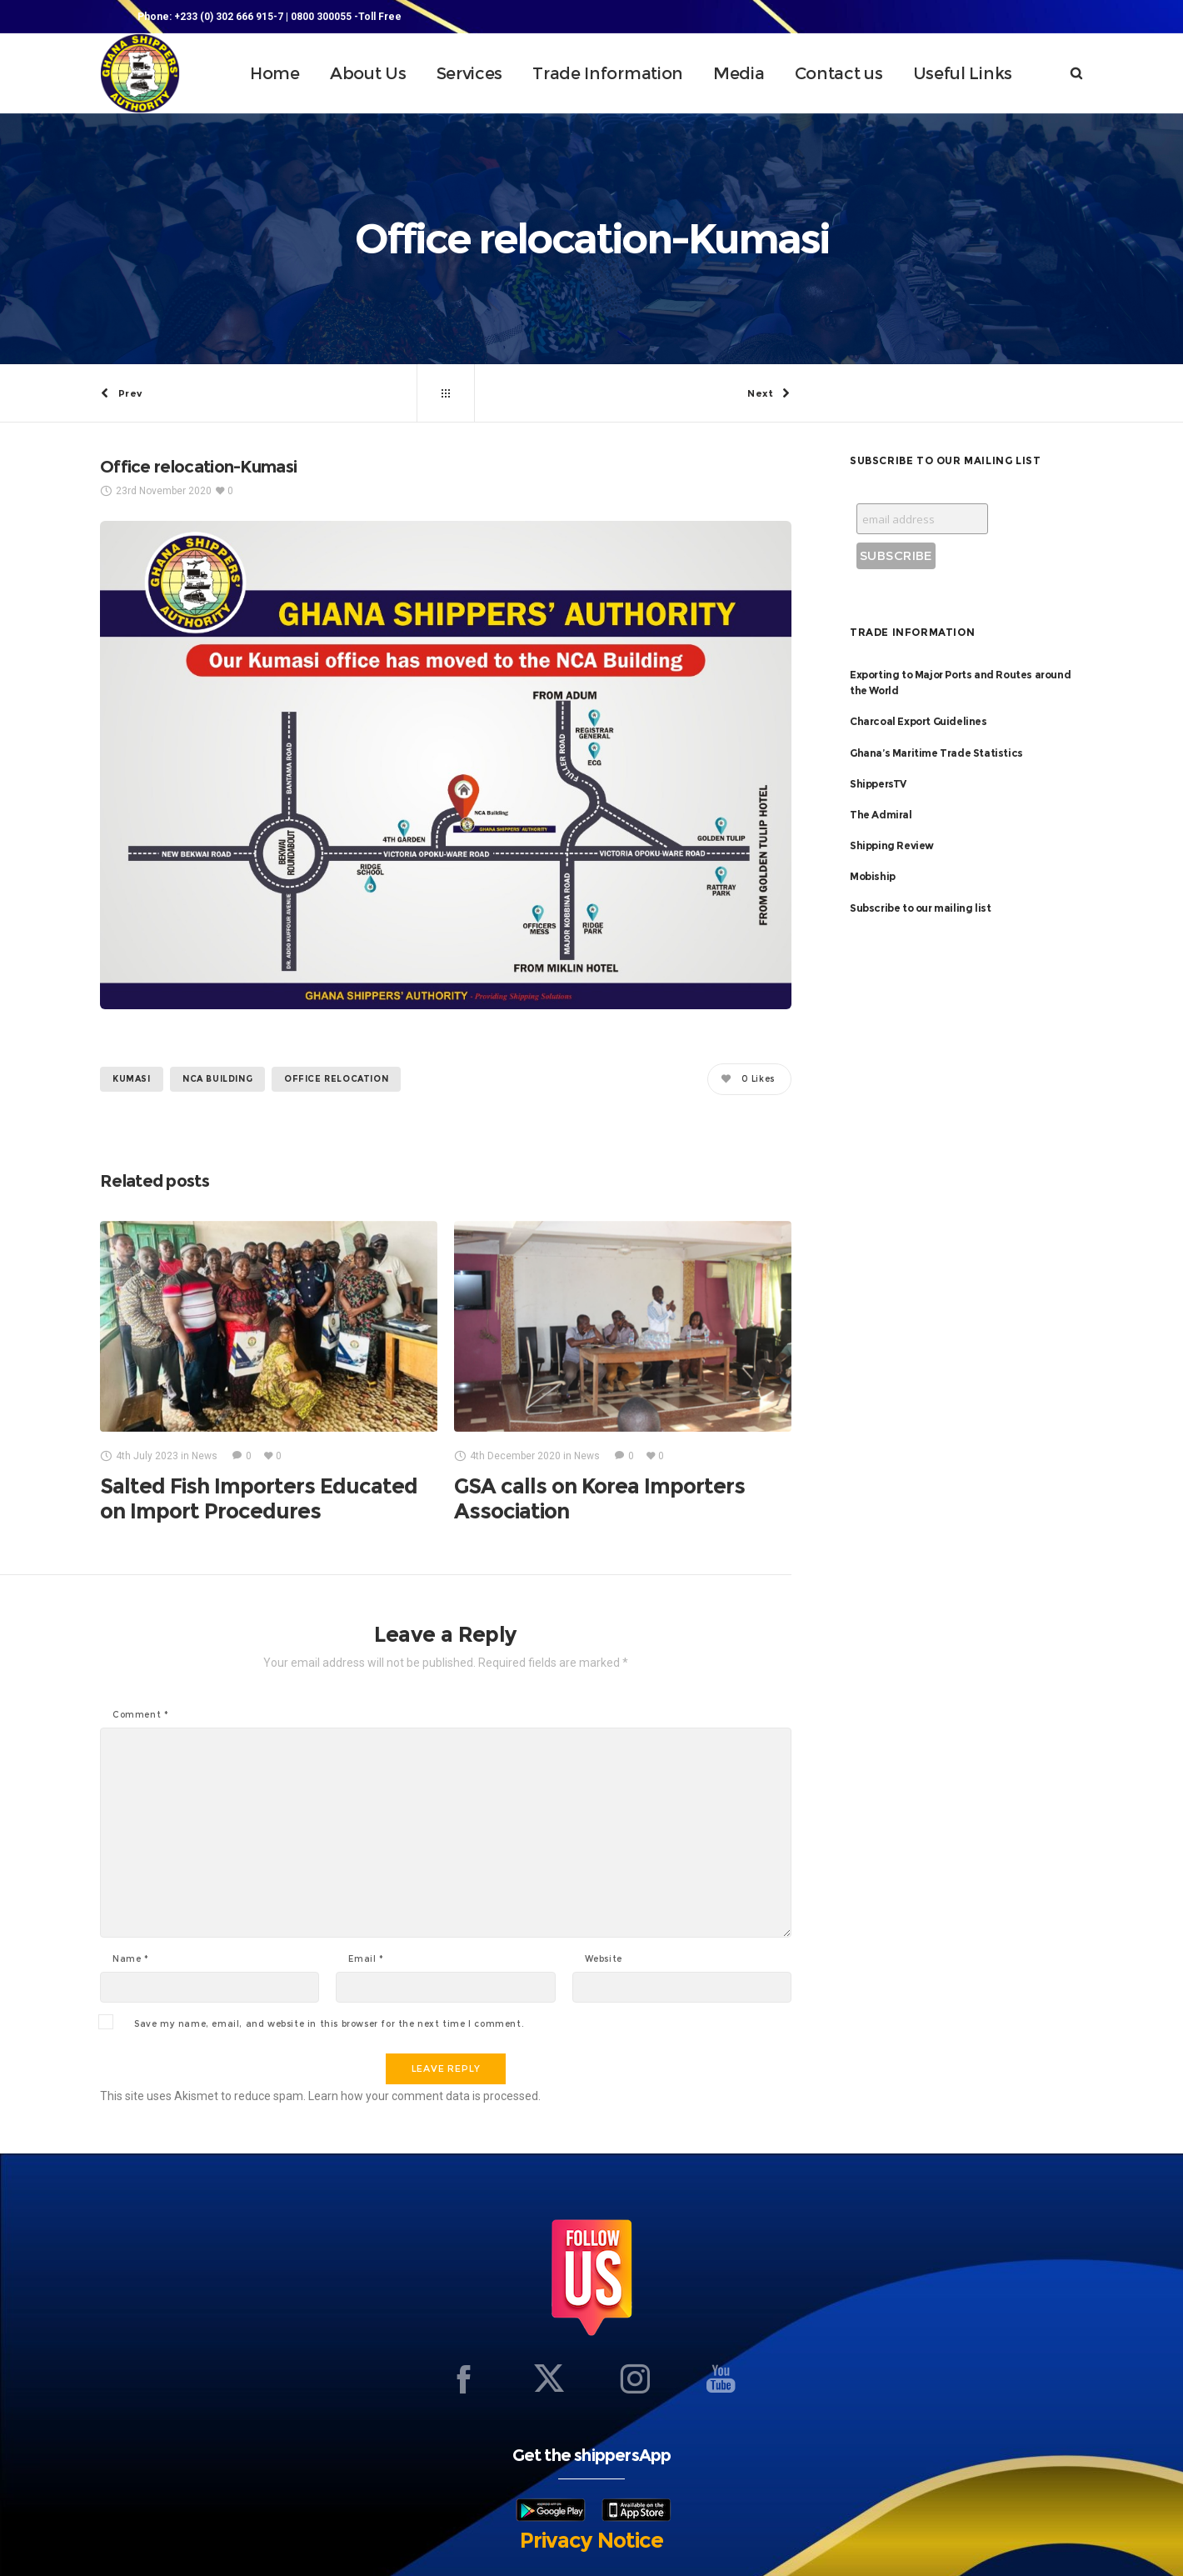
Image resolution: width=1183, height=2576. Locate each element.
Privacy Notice (591, 2540)
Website (603, 1959)
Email (365, 1959)
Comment (140, 1715)
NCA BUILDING (217, 1078)
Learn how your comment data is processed (423, 2096)
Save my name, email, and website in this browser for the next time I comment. (329, 2024)
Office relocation (336, 1078)
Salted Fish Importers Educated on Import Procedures (258, 1499)
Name (130, 1959)
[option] (269, 1372)
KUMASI (131, 1078)
